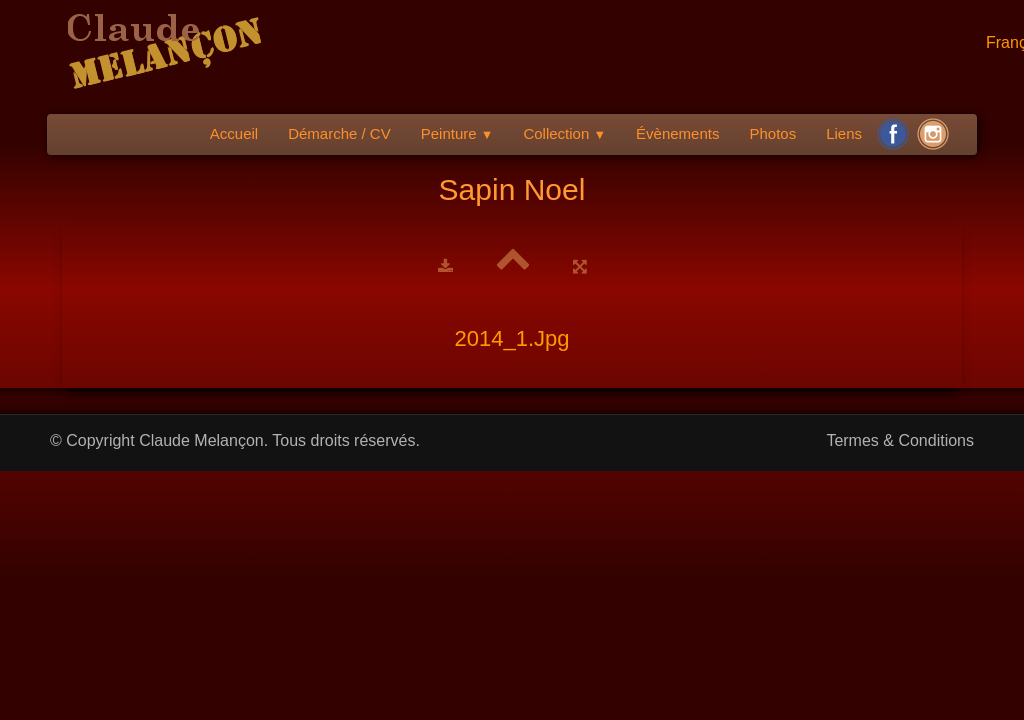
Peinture (457, 133)
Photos (772, 133)
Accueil (234, 133)
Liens (844, 133)
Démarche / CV (339, 133)
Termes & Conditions (900, 440)
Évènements (677, 133)
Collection (564, 133)
